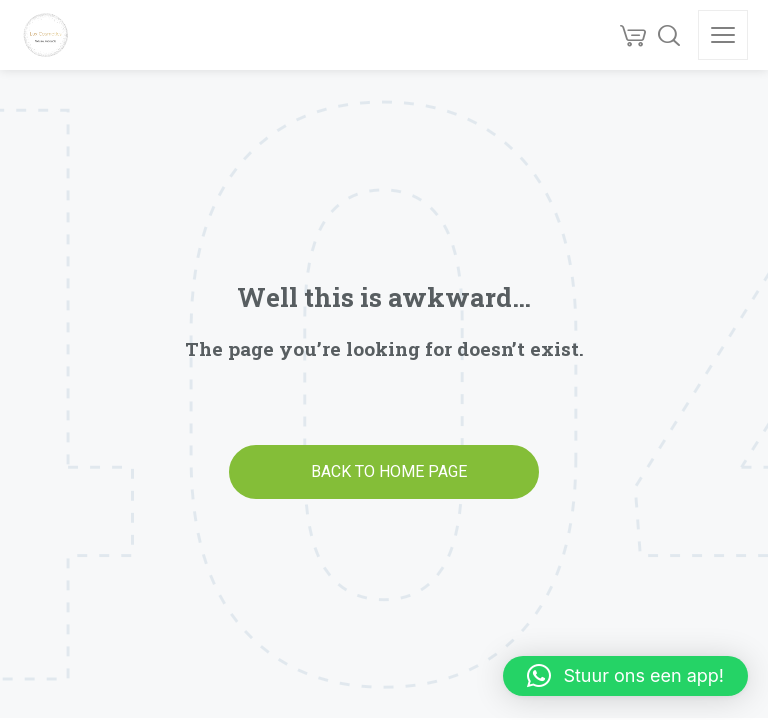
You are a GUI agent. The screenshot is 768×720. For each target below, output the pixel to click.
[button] (625, 676)
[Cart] (633, 35)
